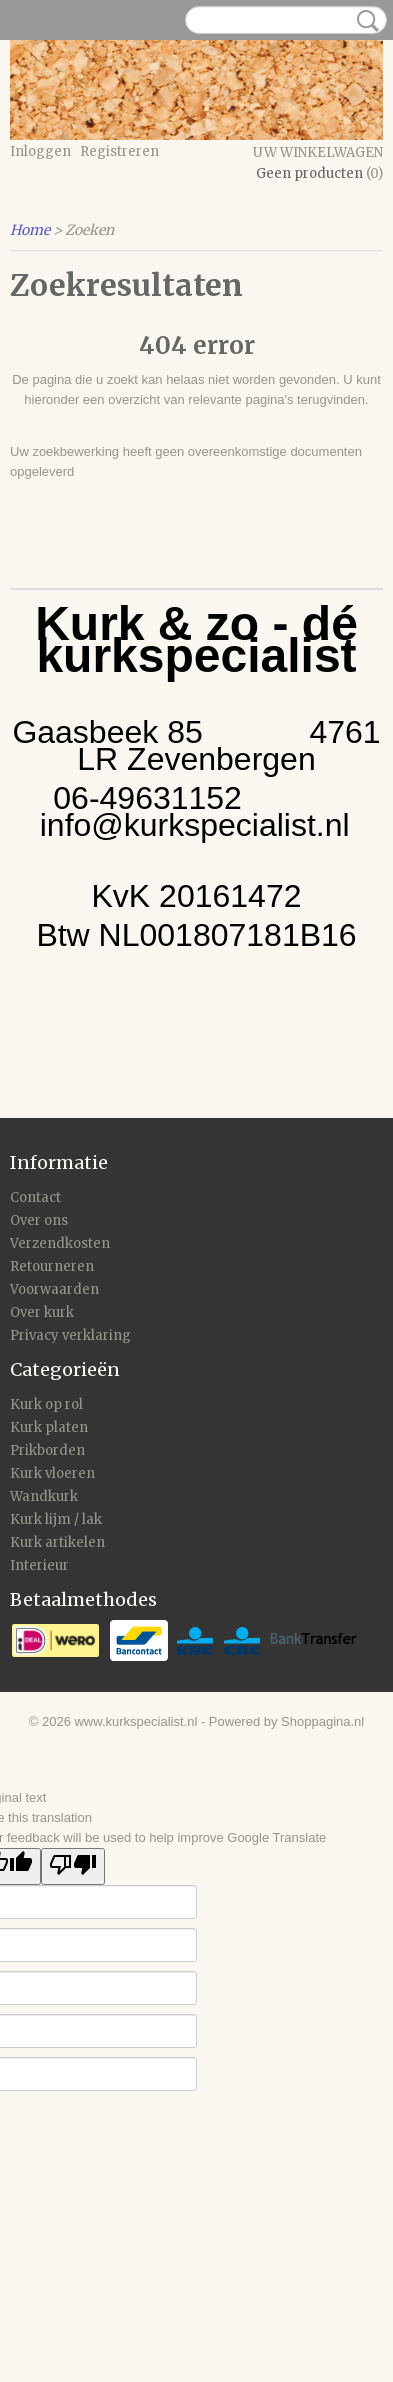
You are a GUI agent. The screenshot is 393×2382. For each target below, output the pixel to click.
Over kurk (42, 1312)
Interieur (39, 1565)
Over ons (39, 1220)
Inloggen (40, 151)
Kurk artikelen (57, 1542)
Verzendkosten (60, 1243)
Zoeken (364, 21)
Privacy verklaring (70, 1335)
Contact (35, 1197)
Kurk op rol (46, 1404)
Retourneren (52, 1266)
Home (30, 230)
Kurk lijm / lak (56, 1519)
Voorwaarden (54, 1289)
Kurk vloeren (52, 1473)
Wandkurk (44, 1496)
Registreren (119, 151)
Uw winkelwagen (318, 152)
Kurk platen (49, 1427)
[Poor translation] (73, 1866)
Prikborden (47, 1450)
